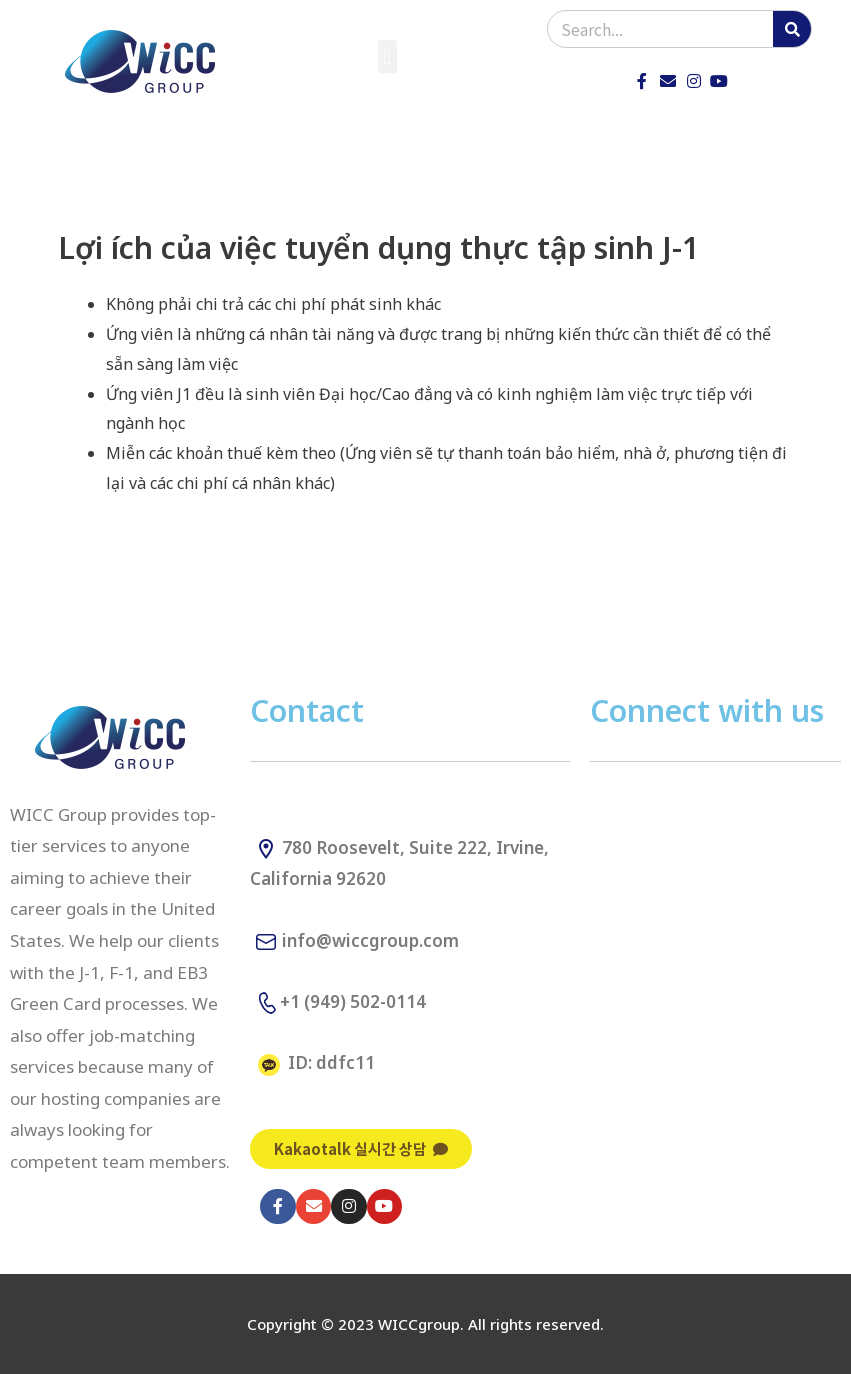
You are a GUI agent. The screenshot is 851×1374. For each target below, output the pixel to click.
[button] (387, 56)
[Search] (792, 29)
